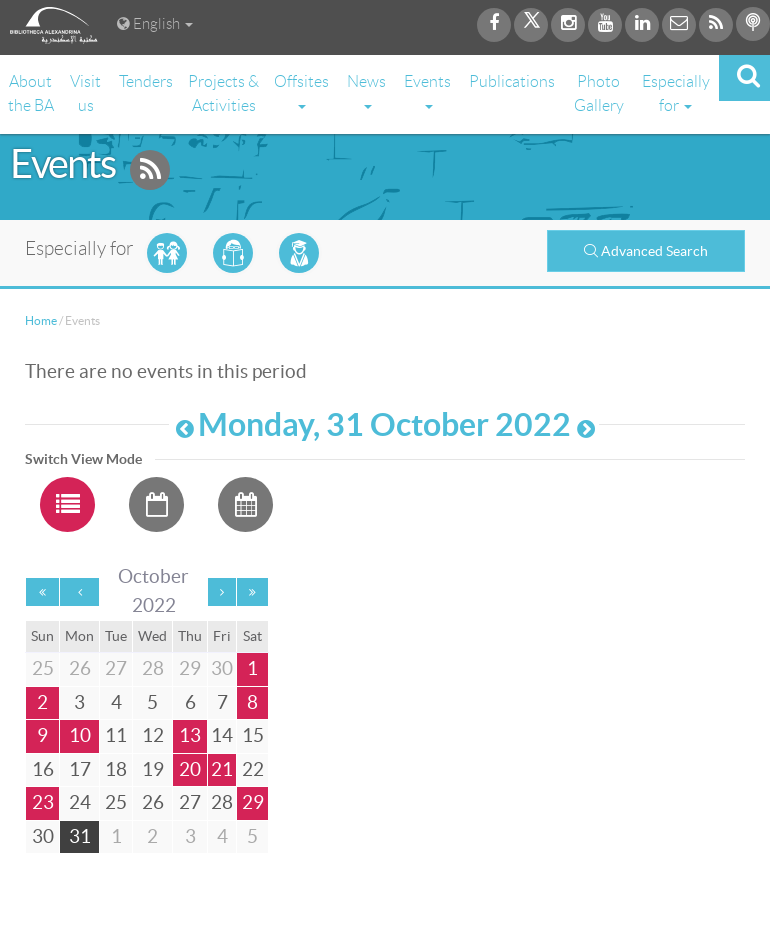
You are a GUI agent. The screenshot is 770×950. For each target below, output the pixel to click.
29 (253, 802)
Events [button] (427, 91)
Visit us (85, 93)
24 (80, 802)
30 (43, 836)
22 (253, 769)
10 (80, 735)
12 (153, 735)
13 (190, 735)
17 (80, 769)
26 (153, 802)
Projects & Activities (223, 93)
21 (222, 769)
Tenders (146, 81)
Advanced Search (646, 251)
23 (43, 802)
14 (222, 735)
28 (222, 802)
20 (190, 769)
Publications (512, 81)
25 (116, 802)
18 (116, 769)
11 (116, 735)
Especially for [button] (676, 93)
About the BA (31, 93)
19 (153, 769)
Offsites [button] (301, 91)
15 (253, 735)
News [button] (366, 91)
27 (190, 802)
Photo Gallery (599, 93)
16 (43, 769)
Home (41, 320)
